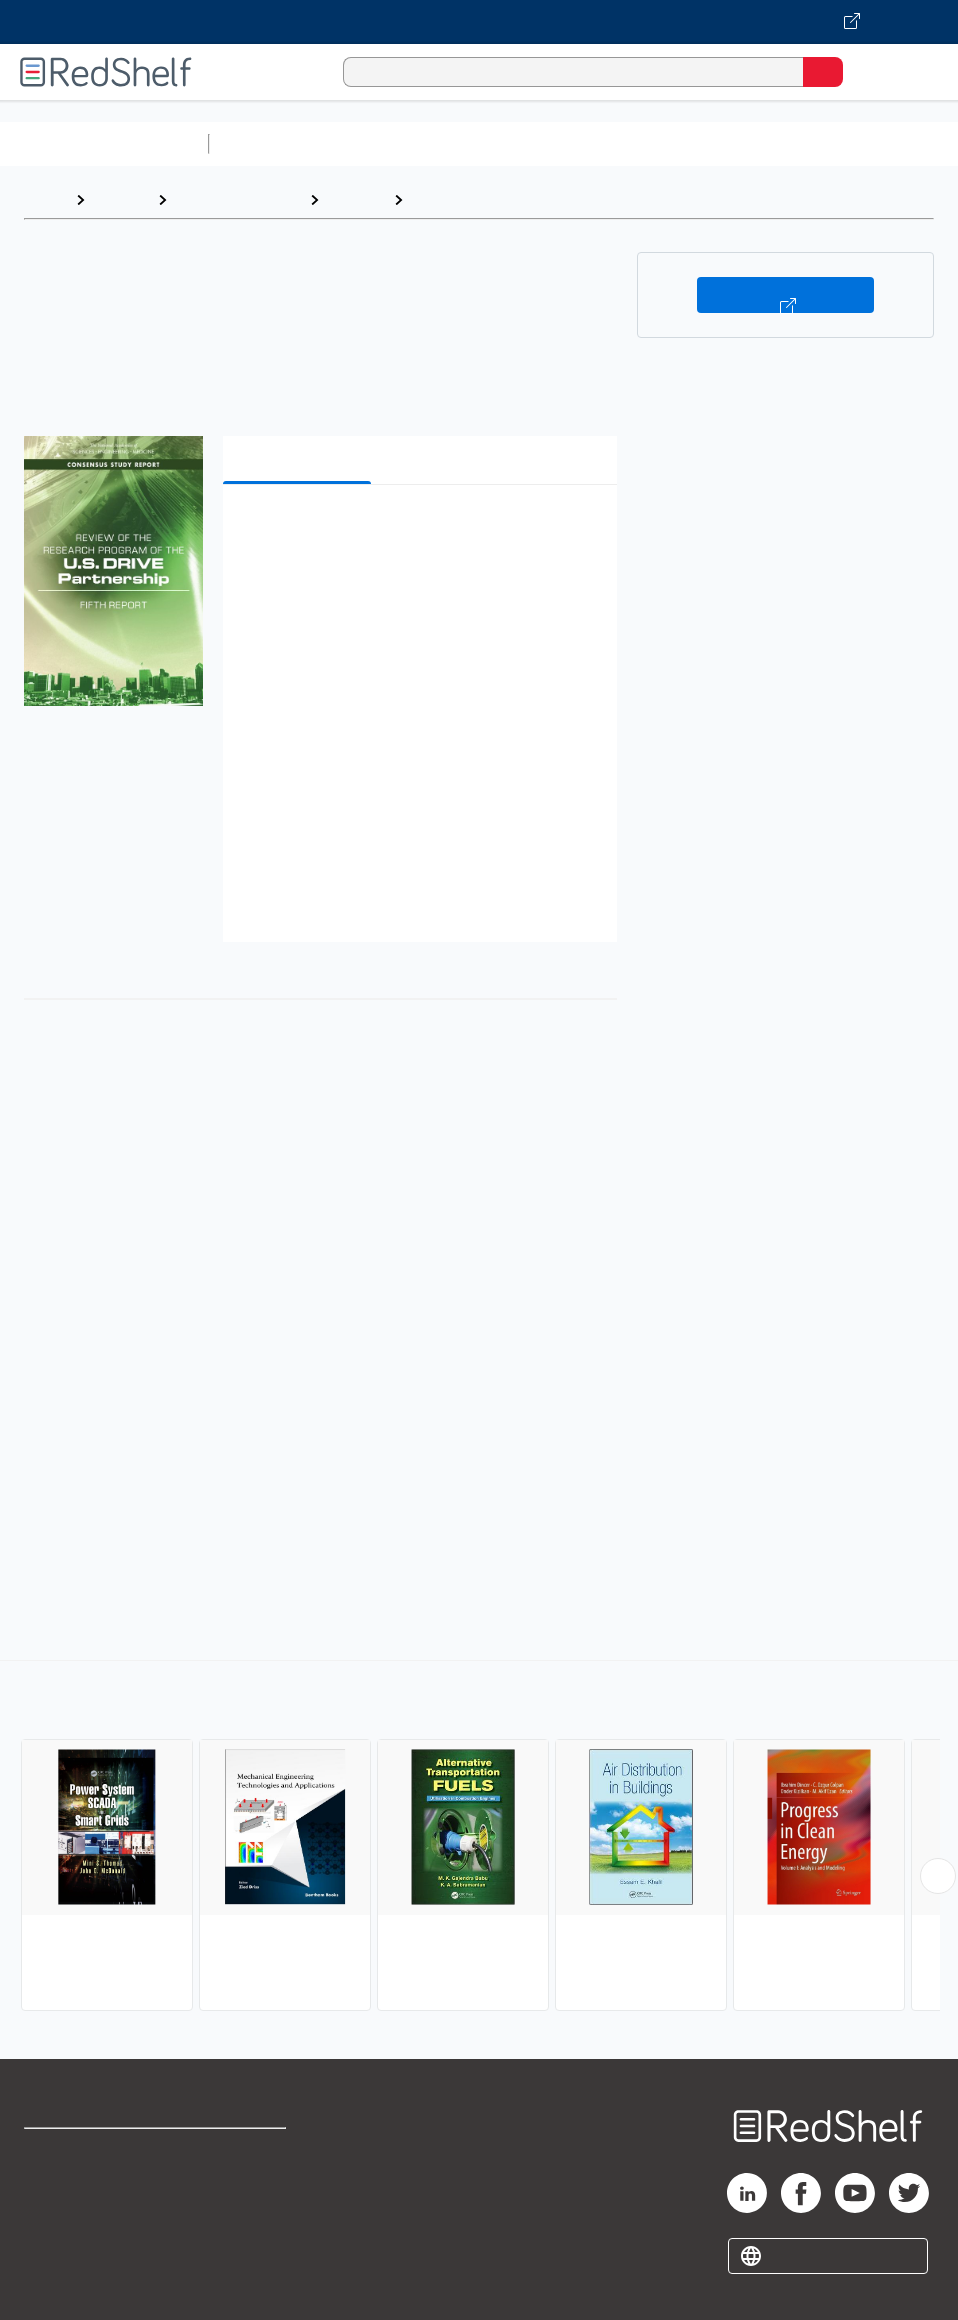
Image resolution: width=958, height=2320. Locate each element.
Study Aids (270, 143)
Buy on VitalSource (785, 295)
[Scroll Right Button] (938, 1876)
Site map (55, 2284)
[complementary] (479, 1838)
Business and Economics (776, 143)
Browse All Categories (104, 143)
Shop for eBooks (83, 2152)
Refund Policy (248, 2196)
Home (45, 199)
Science (356, 199)
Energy (438, 199)
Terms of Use (246, 2152)
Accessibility (244, 2240)
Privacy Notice (75, 2240)
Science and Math (392, 143)
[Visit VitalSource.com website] (479, 22)
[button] (418, 530)
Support (51, 2196)
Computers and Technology (571, 143)
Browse (121, 199)
